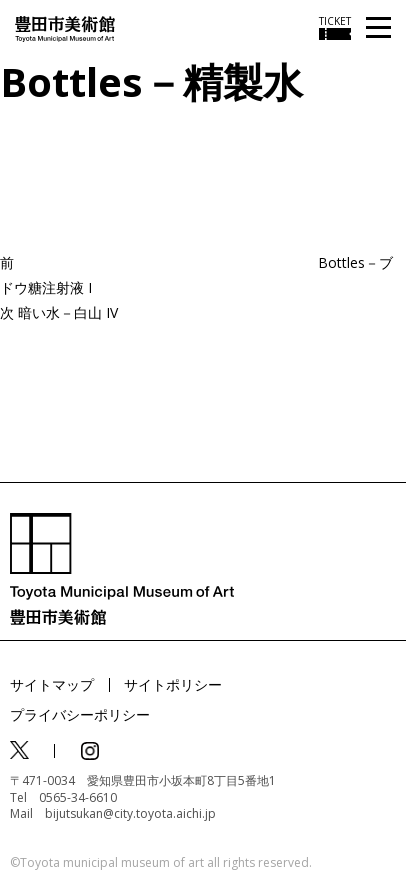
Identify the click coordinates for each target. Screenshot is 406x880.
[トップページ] (65, 27)
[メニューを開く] (378, 28)
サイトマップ (52, 684)
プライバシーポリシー (80, 714)
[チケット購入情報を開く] (335, 28)
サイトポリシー (173, 684)
